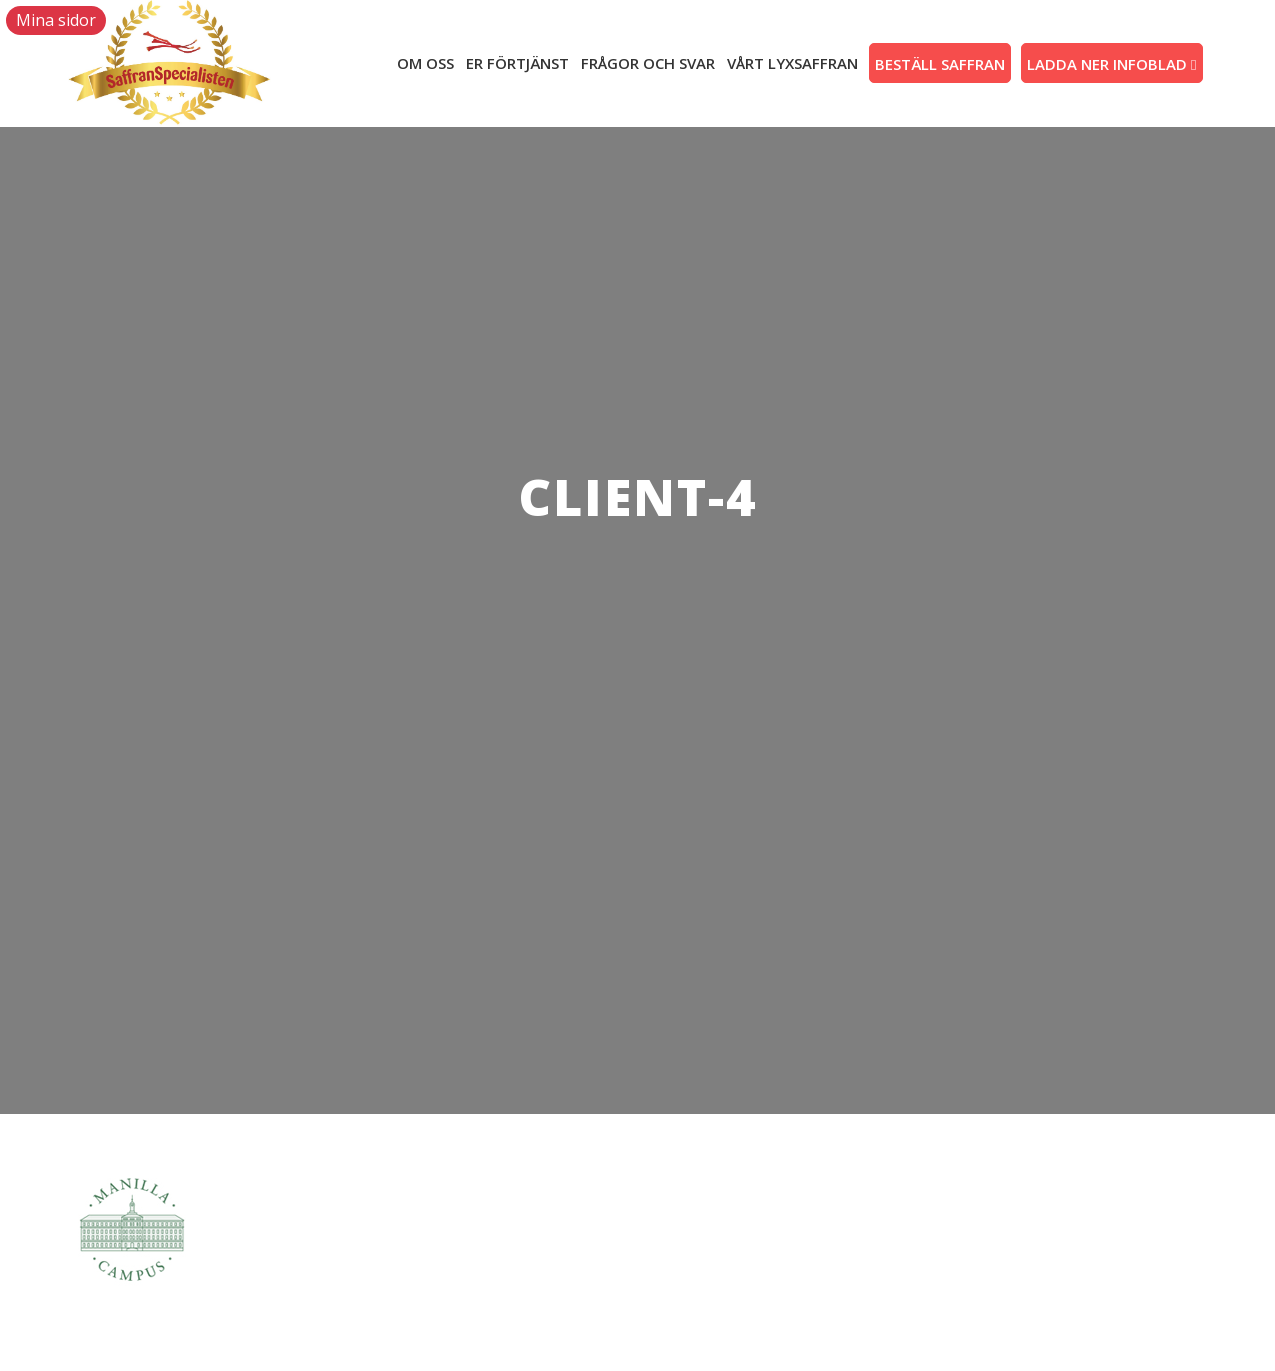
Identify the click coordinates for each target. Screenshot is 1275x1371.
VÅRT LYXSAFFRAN (792, 63)
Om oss (425, 63)
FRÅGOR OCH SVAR (648, 63)
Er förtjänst (517, 63)
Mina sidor (56, 20)
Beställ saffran (940, 64)
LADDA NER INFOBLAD (1111, 64)
